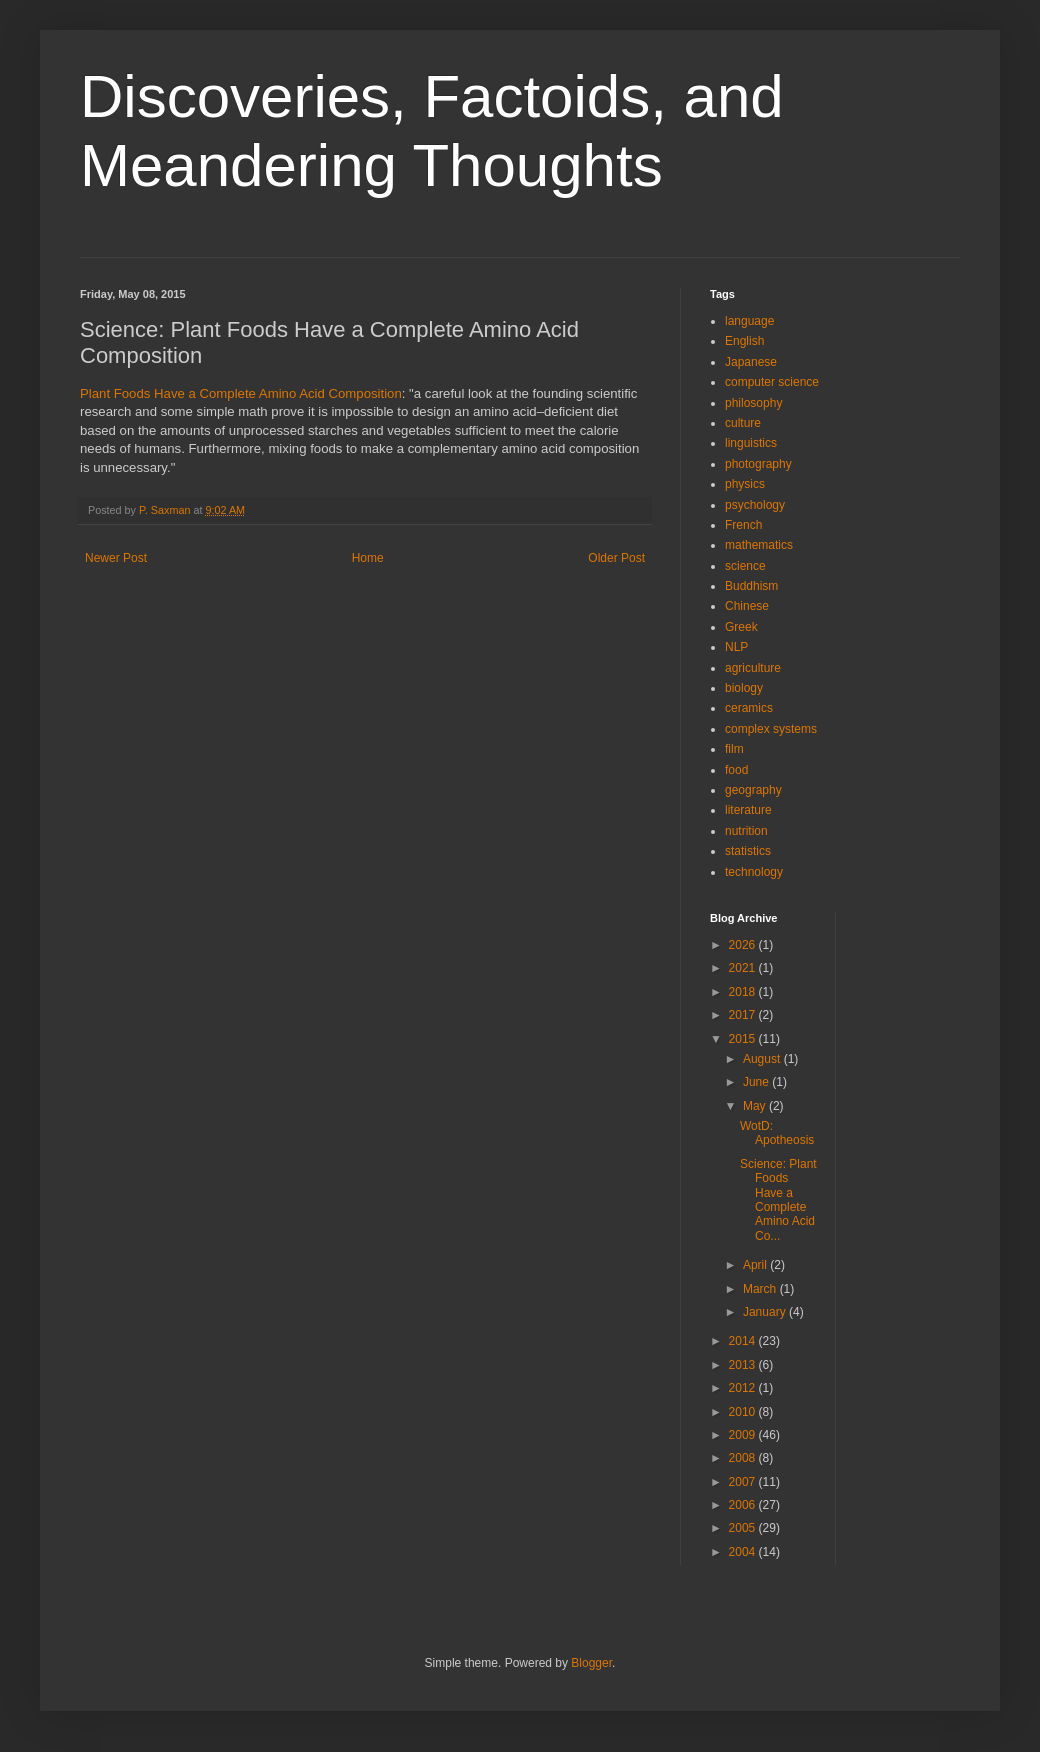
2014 (744, 1341)
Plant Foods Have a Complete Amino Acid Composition (241, 393)
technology (754, 872)
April (756, 1265)
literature (748, 810)
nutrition (746, 831)
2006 (744, 1505)
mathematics (759, 545)
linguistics (751, 443)
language (749, 321)
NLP (736, 647)
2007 (744, 1482)
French (743, 525)
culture (743, 423)
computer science (772, 382)
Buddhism (751, 586)
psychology (755, 505)
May (756, 1106)
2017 (744, 1015)
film (734, 749)
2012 (744, 1388)
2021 (744, 968)
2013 (744, 1365)
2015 (744, 1039)
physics (745, 484)
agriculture (753, 668)
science (745, 566)
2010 (744, 1412)
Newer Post (116, 558)
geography (753, 790)
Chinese (747, 606)
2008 (744, 1458)
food (736, 770)
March (761, 1289)
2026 (744, 945)
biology (744, 688)
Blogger (591, 1663)
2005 (744, 1528)
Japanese (751, 362)
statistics (748, 851)
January (766, 1312)
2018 (744, 992)
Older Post (616, 558)
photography (758, 464)
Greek (741, 627)
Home (368, 558)
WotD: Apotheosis (777, 1133)
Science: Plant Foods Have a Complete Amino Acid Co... (778, 1200)
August (763, 1059)
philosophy (753, 403)
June (757, 1082)
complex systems (771, 729)
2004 (744, 1552)
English (744, 341)
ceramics (749, 708)
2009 (744, 1435)
